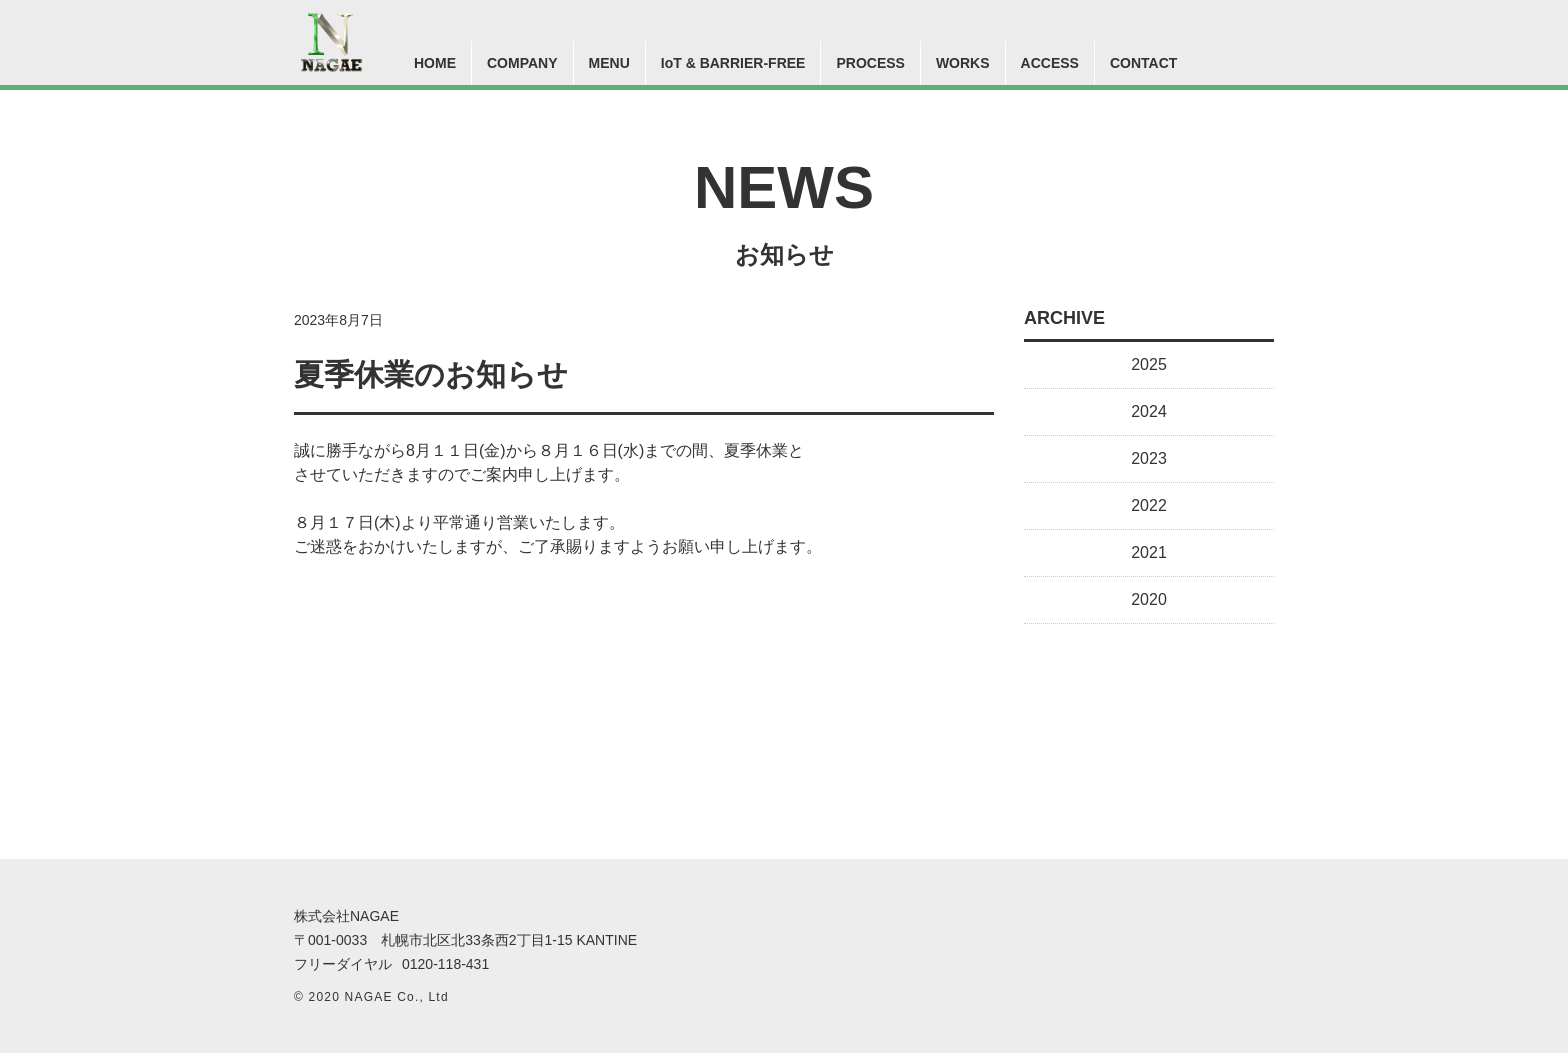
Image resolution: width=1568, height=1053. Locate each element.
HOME (435, 63)
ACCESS (1050, 63)
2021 (1149, 552)
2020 (1149, 599)
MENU (609, 63)
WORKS (963, 63)
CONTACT (1143, 63)
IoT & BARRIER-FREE (733, 63)
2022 (1149, 505)
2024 (1149, 411)
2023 (1149, 458)
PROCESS (870, 63)
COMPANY (522, 63)
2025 (1149, 364)
